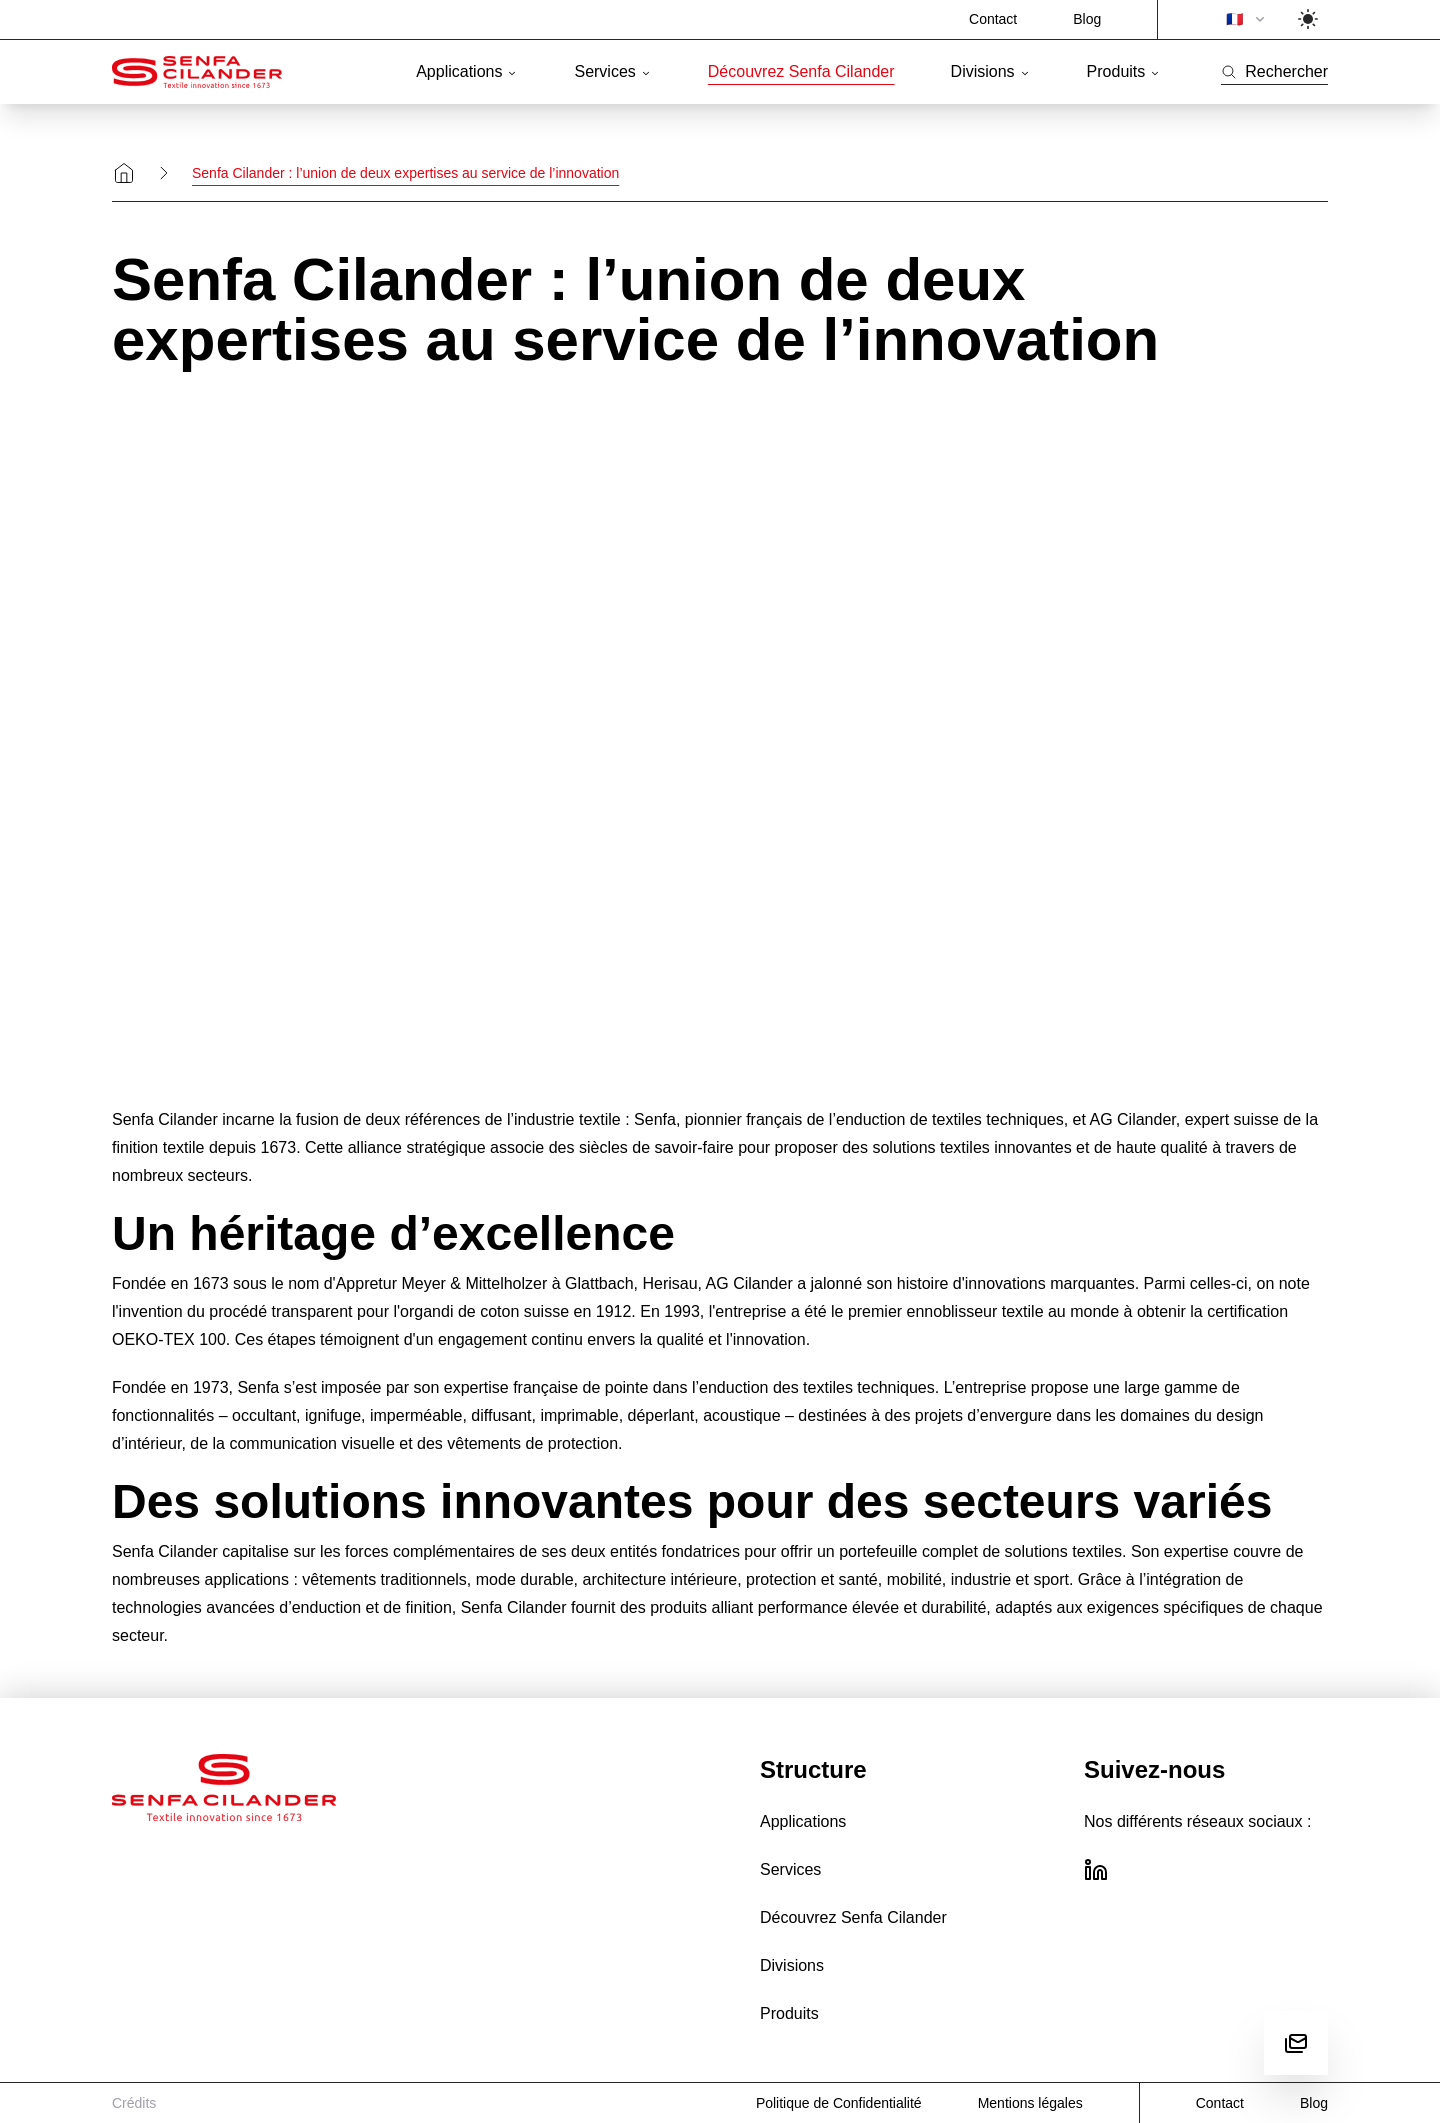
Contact (993, 19)
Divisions (991, 71)
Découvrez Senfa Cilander (801, 71)
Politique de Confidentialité (839, 2103)
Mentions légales (1030, 2103)
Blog (1087, 19)
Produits (1124, 71)
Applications (467, 71)
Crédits (134, 2103)
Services (612, 71)
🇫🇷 (1247, 19)
